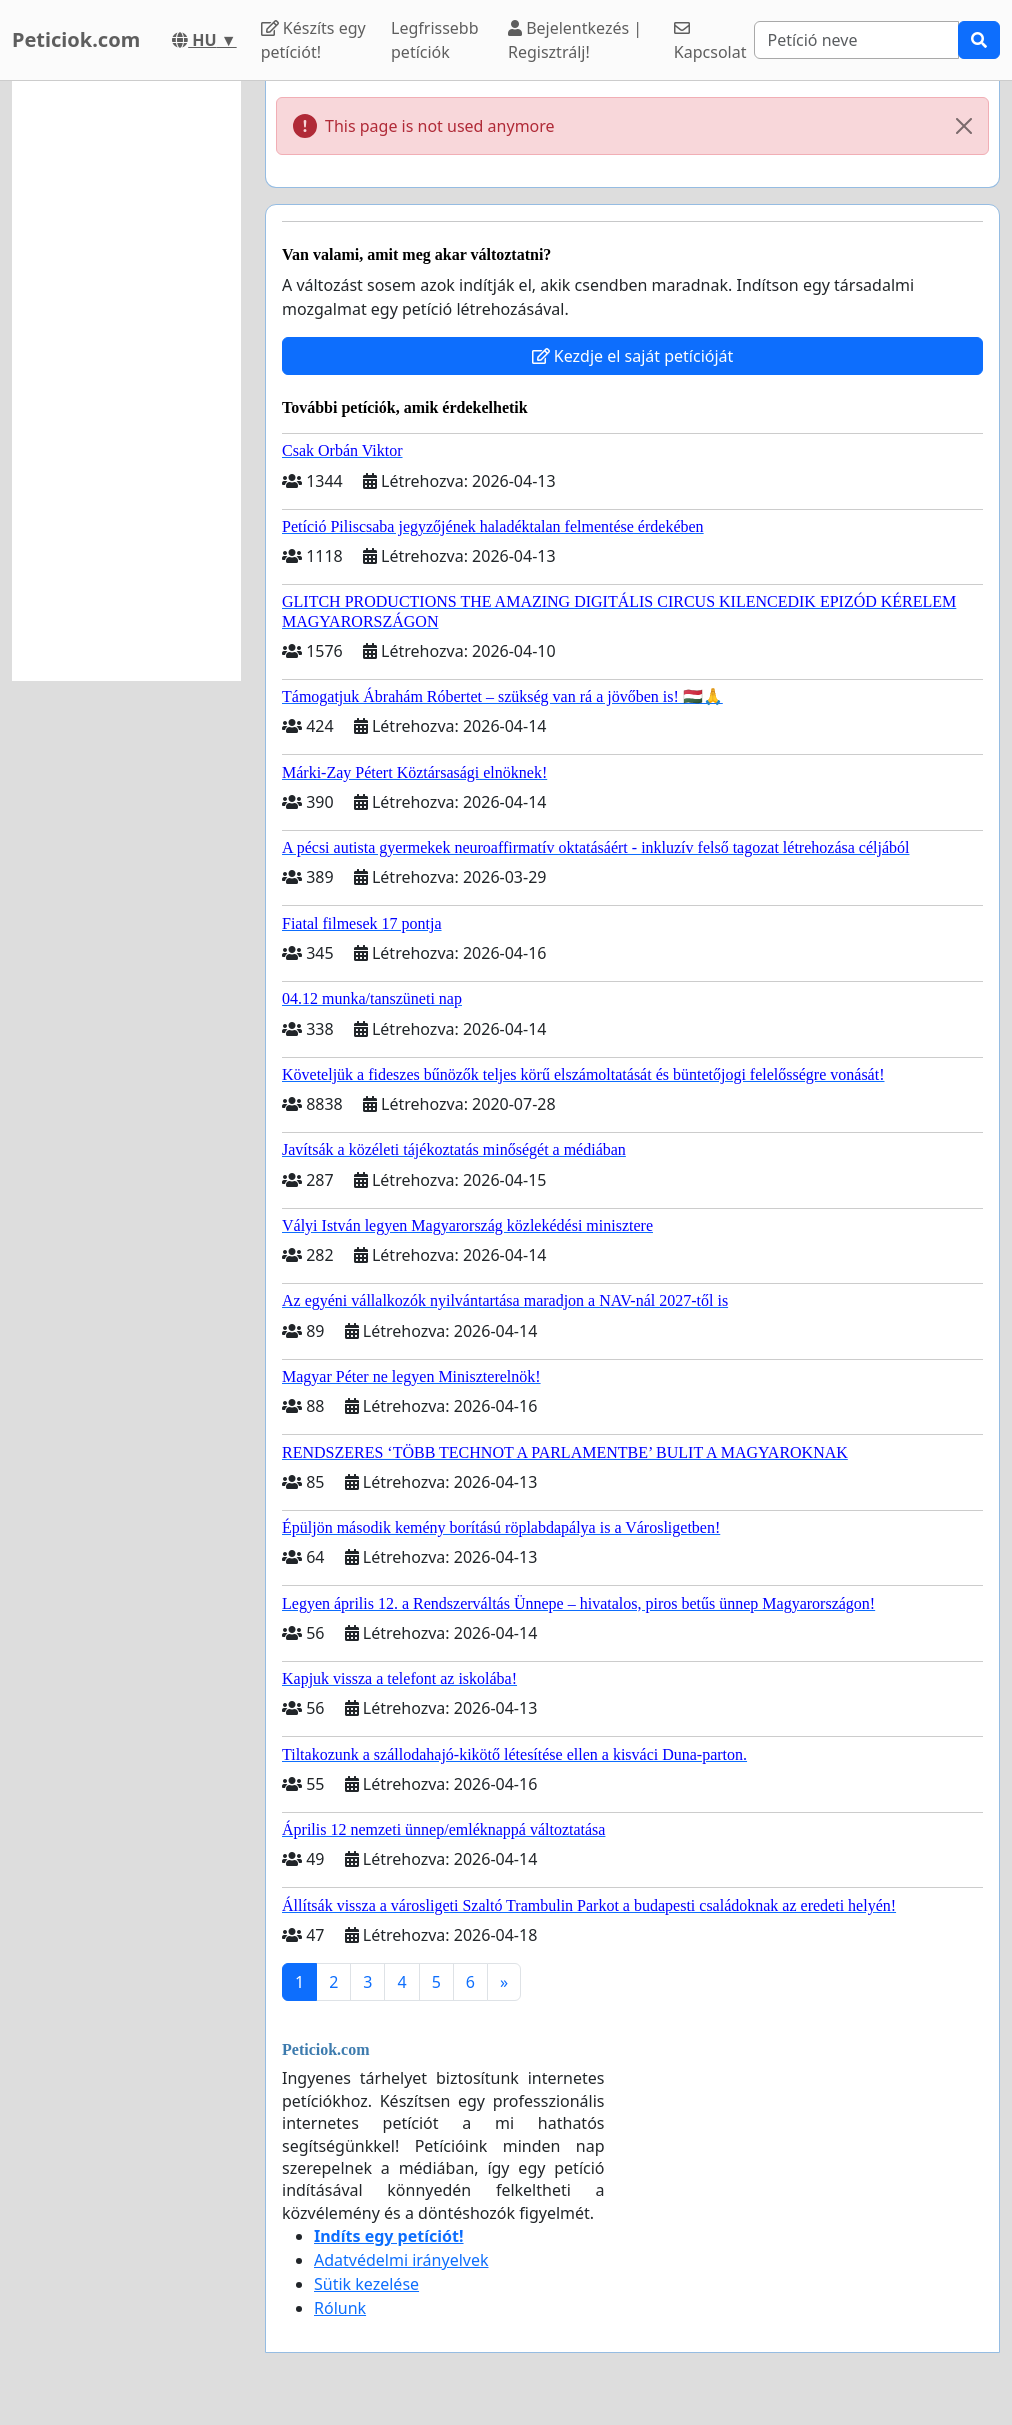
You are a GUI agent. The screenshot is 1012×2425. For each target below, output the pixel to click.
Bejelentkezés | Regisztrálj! (575, 40)
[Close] (964, 126)
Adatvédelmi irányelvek (401, 2260)
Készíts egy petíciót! (313, 40)
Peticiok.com (76, 39)
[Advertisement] (126, 381)
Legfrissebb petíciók (435, 40)
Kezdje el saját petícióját (633, 356)
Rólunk (340, 2308)
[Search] (856, 40)
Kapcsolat (710, 41)
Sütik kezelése (366, 2284)
